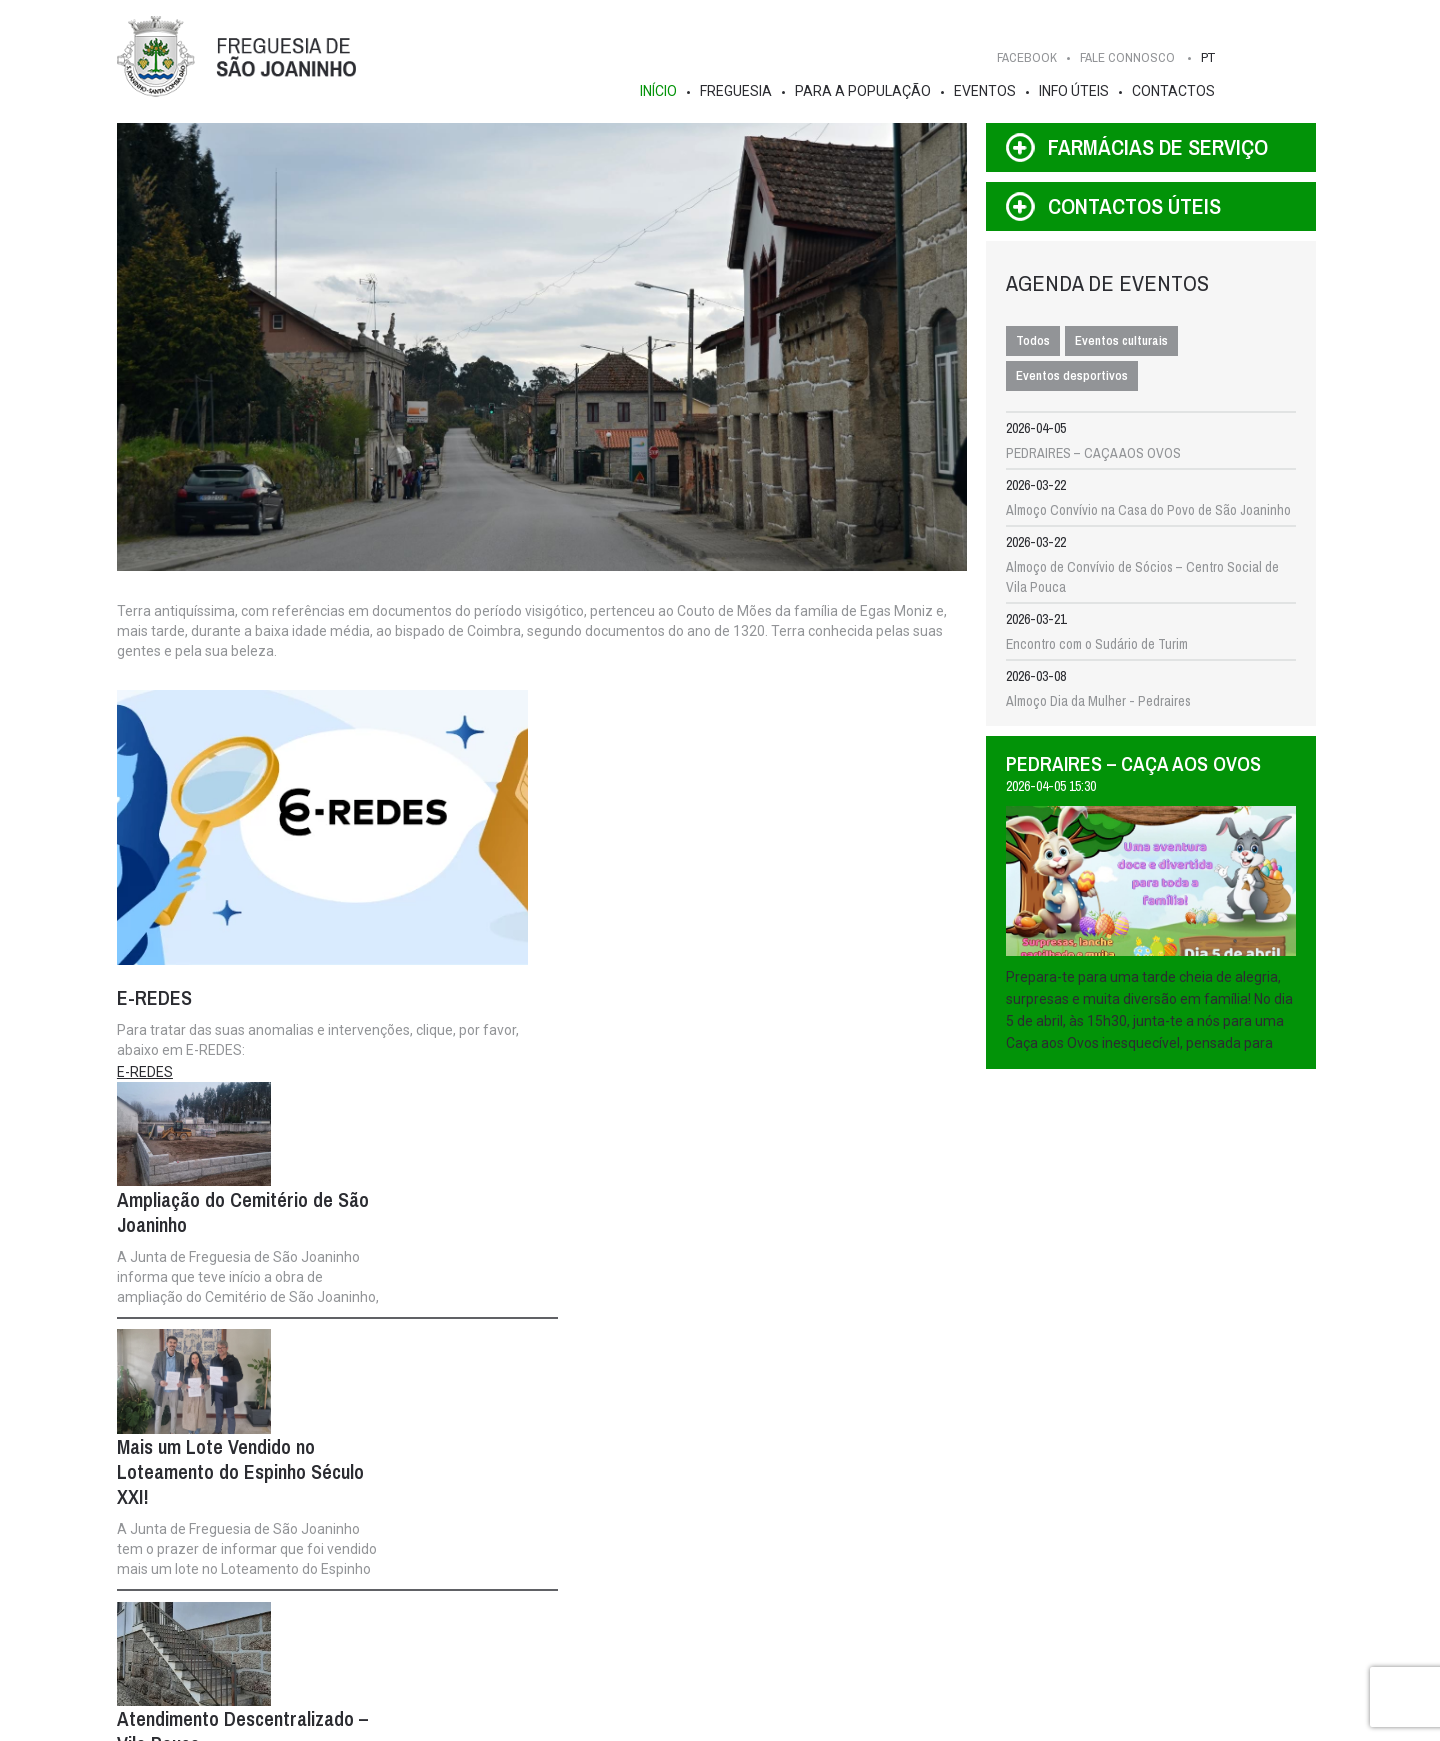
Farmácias (891, 1578)
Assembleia (556, 1515)
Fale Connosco (1258, 1468)
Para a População (868, 91)
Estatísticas (217, 1598)
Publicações (691, 1578)
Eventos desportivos (1076, 377)
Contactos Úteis (907, 1558)
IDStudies (658, 1719)
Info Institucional (409, 1578)
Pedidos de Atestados (923, 1618)
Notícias (679, 1538)
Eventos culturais (1125, 342)
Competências (403, 1558)
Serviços (887, 1538)
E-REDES (148, 1075)
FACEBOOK (1032, 57)
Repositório (688, 1618)
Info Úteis (1079, 91)
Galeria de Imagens (238, 1618)
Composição (397, 1538)
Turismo (206, 1658)
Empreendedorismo (709, 1638)
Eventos (990, 91)
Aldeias (205, 1638)
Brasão (204, 1558)
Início (663, 91)
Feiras (879, 1638)
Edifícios (208, 1578)
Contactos (1178, 91)
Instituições (689, 1598)
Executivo (406, 1515)
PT (1213, 57)
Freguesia (741, 91)
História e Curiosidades (249, 1538)
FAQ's (879, 1598)
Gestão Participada (710, 1558)
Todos (1037, 342)
